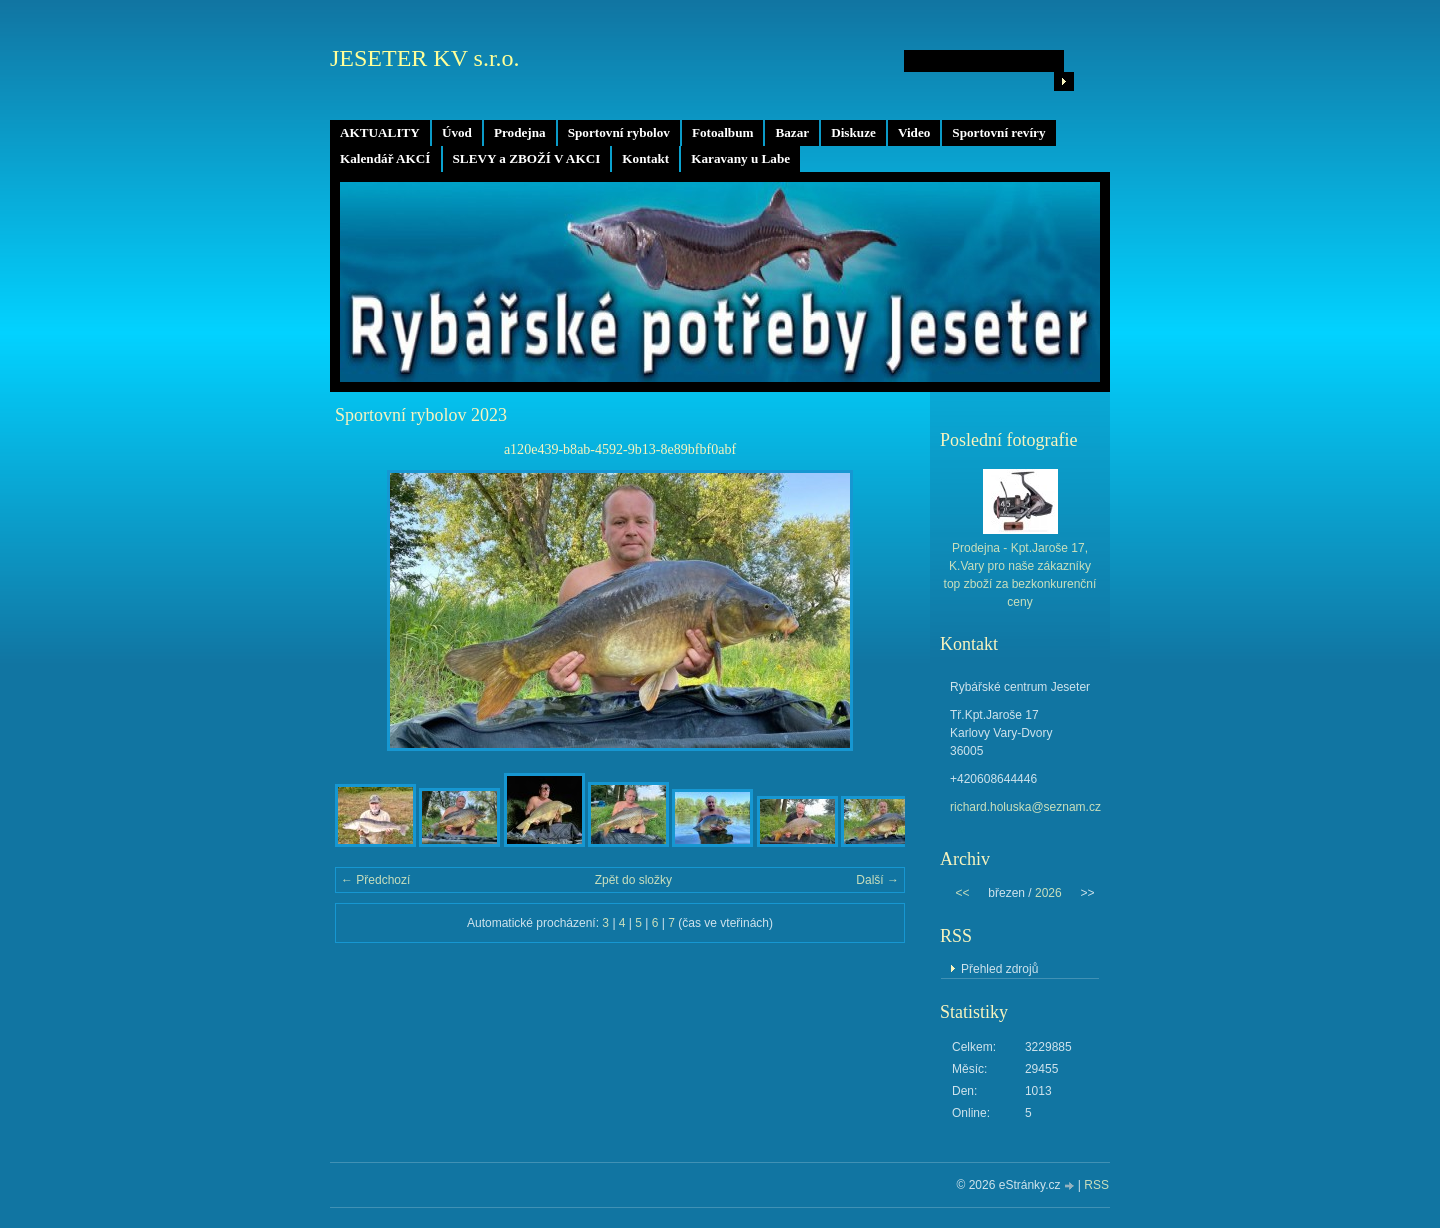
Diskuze (853, 132)
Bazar (792, 132)
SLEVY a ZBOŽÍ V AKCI (527, 158)
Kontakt (645, 158)
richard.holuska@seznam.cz (1025, 807)
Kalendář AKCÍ (385, 158)
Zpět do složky (633, 880)
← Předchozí (375, 880)
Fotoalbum (723, 132)
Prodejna (520, 132)
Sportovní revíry (998, 132)
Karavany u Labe (740, 158)
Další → (877, 880)
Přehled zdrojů (999, 969)
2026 (1048, 893)
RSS (1096, 1185)
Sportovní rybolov (619, 132)
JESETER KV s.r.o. (425, 58)
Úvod (457, 132)
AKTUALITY (380, 132)
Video (914, 132)
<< (963, 893)
